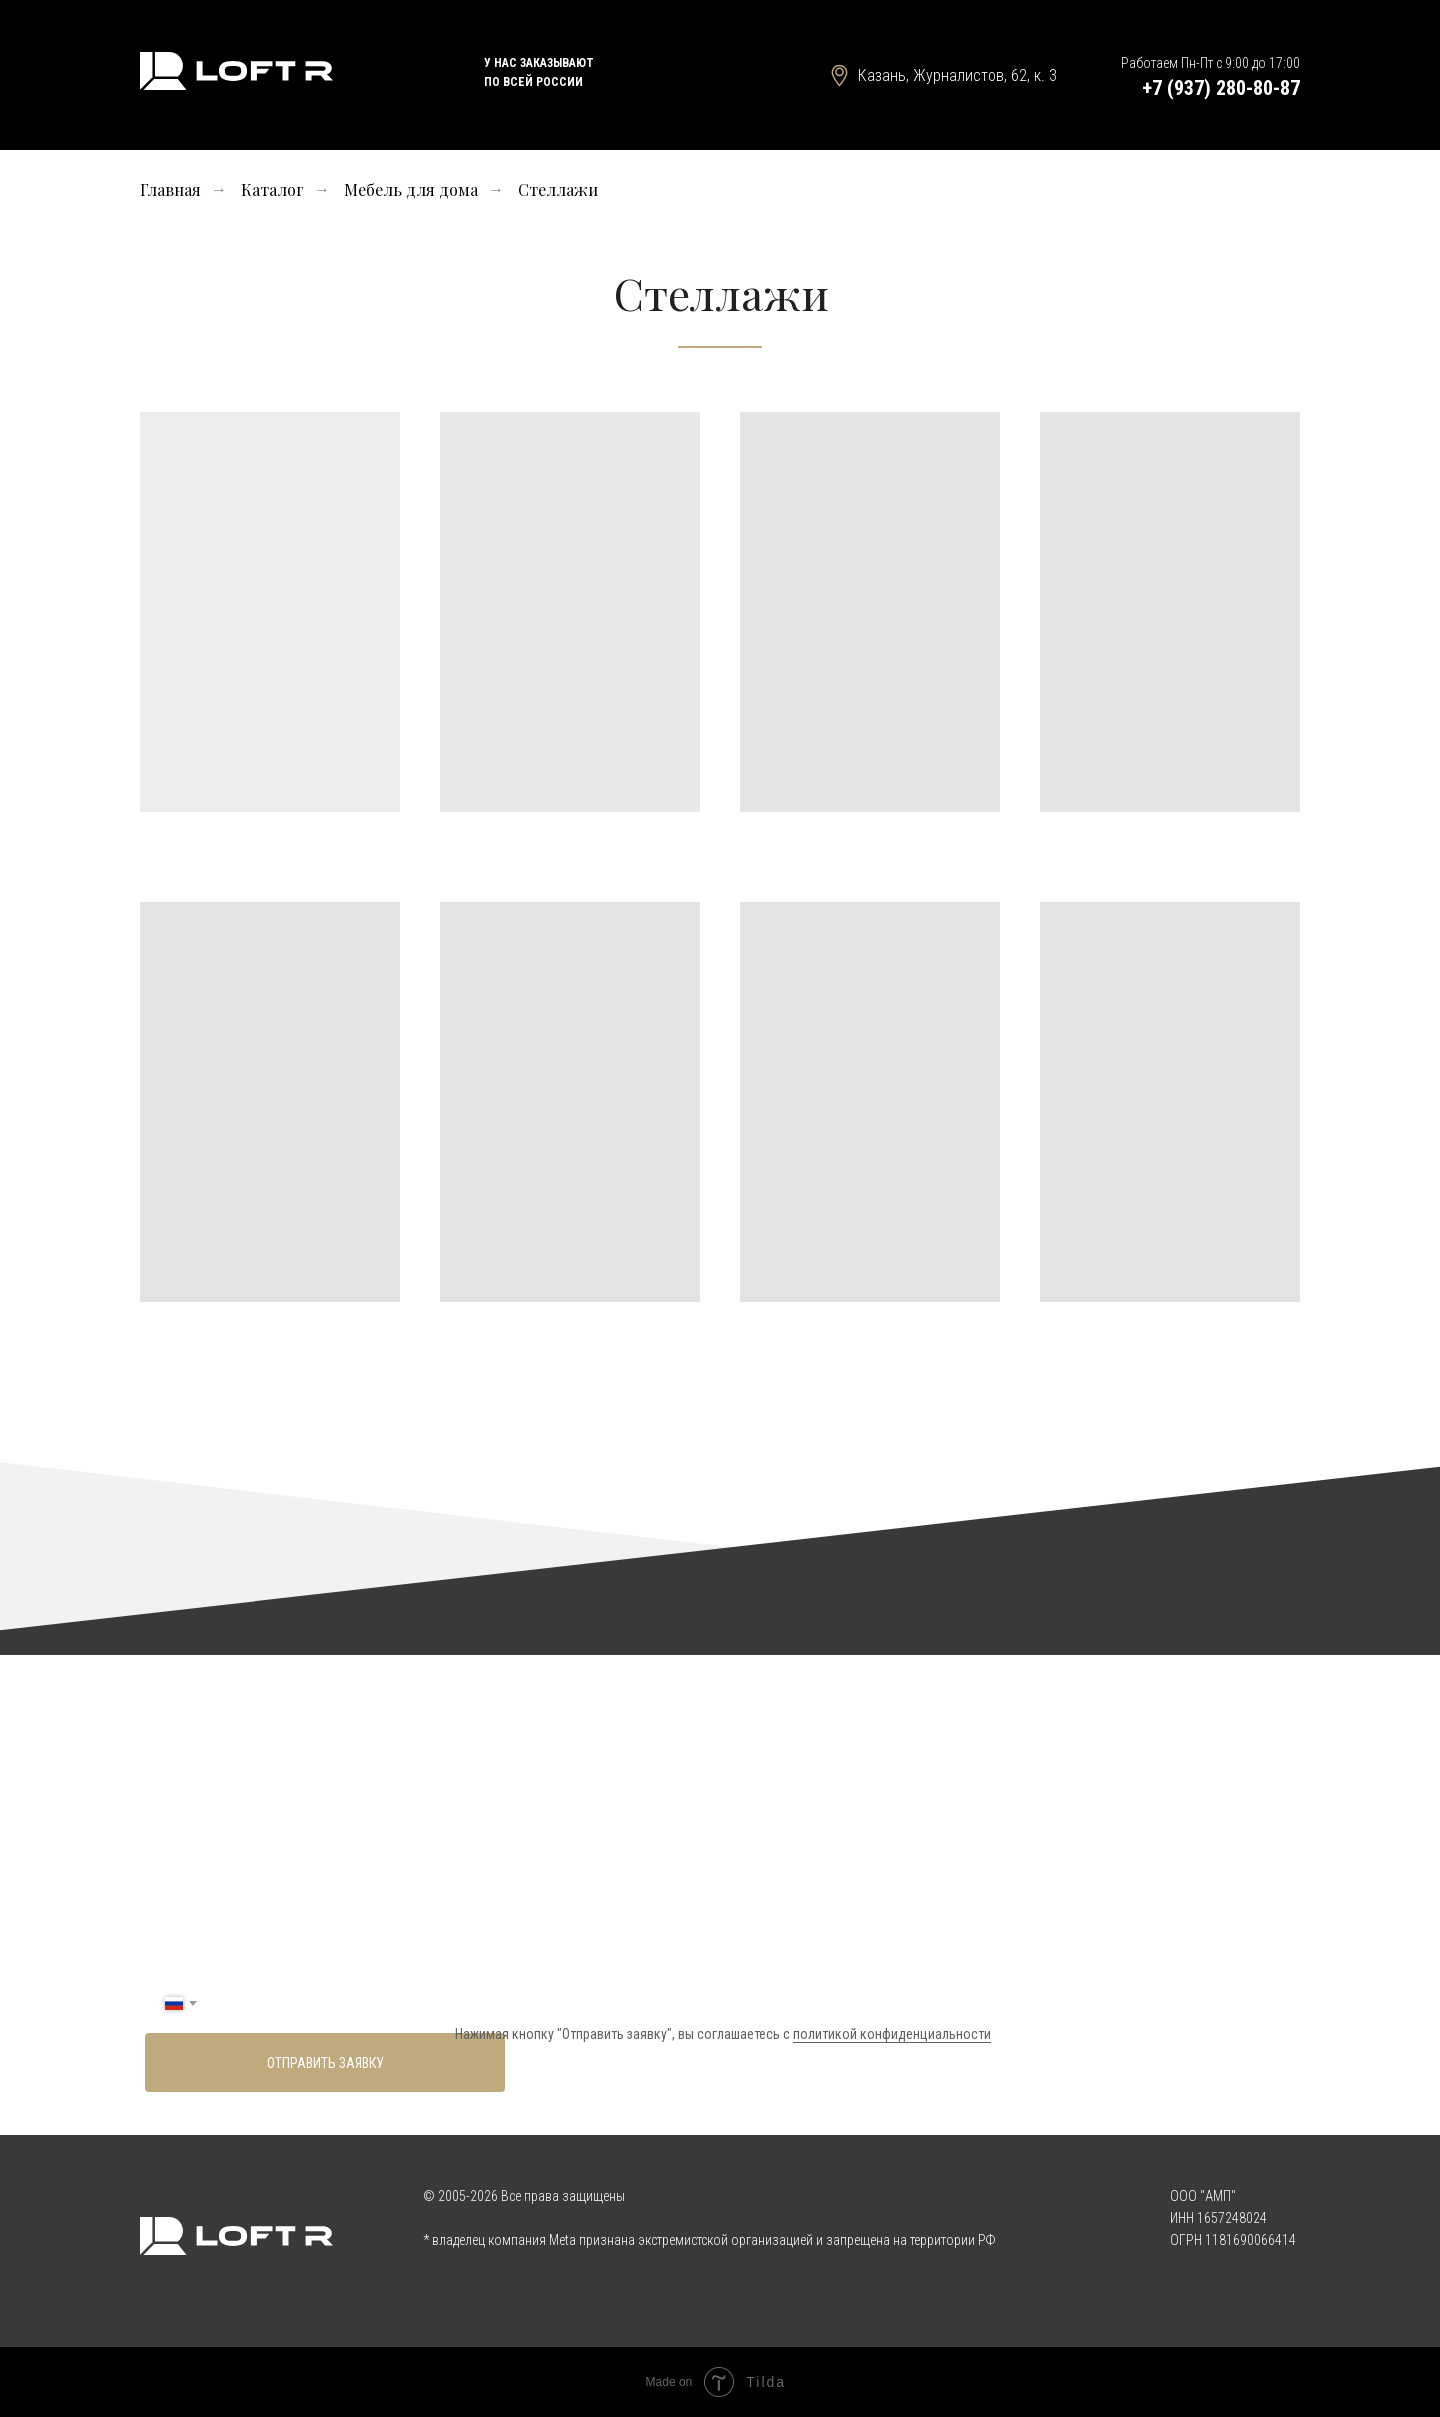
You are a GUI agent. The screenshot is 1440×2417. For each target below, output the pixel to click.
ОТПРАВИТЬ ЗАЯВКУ (325, 2063)
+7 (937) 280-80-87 (1221, 88)
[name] (712, 1944)
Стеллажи (558, 189)
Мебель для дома (411, 189)
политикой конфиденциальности (892, 2034)
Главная (170, 189)
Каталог (272, 189)
